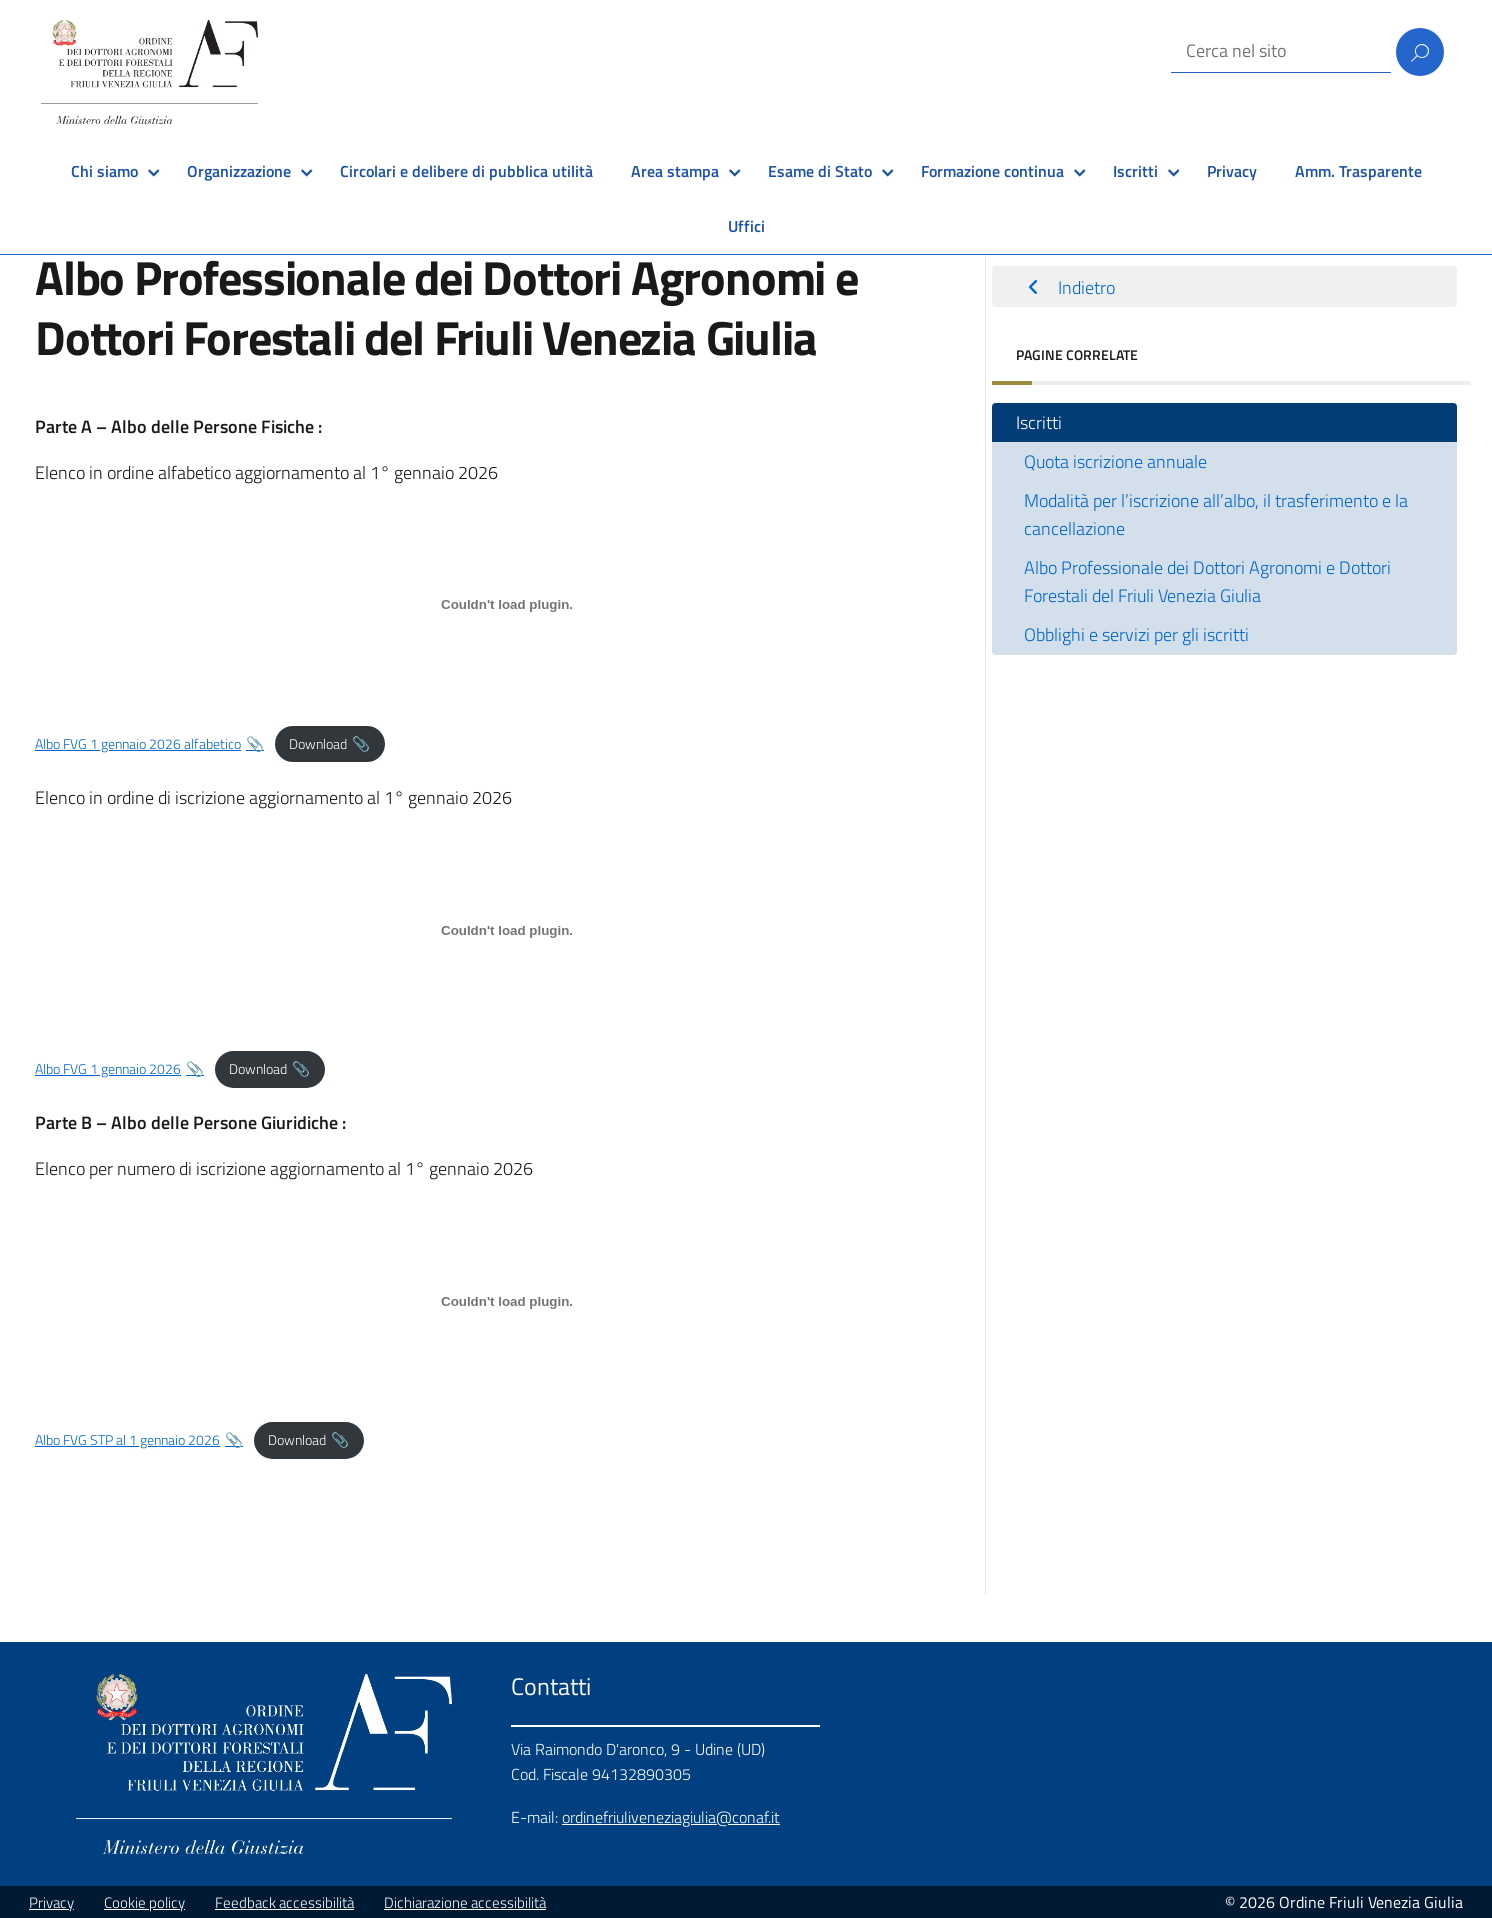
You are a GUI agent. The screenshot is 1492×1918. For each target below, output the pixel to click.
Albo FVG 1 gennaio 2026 (108, 1069)
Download (318, 744)
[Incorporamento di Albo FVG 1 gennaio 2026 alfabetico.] (507, 605)
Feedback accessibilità (284, 1902)
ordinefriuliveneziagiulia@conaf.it (671, 1817)
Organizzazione (239, 171)
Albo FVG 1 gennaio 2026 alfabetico (138, 744)
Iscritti (1135, 171)
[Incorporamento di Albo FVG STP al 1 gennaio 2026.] (507, 1301)
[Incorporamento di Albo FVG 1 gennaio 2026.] (507, 930)
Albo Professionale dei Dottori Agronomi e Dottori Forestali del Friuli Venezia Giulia (1207, 581)
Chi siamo (104, 171)
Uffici (746, 226)
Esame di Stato (820, 171)
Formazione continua (992, 171)
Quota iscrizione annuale (1115, 461)
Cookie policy (144, 1902)
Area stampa (675, 171)
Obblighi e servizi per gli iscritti (1136, 634)
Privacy (1232, 171)
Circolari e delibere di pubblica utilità (466, 171)
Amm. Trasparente (1358, 171)
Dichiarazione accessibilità (465, 1902)
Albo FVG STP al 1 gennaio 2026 (127, 1440)
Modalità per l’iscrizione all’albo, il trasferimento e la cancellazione (1216, 514)
